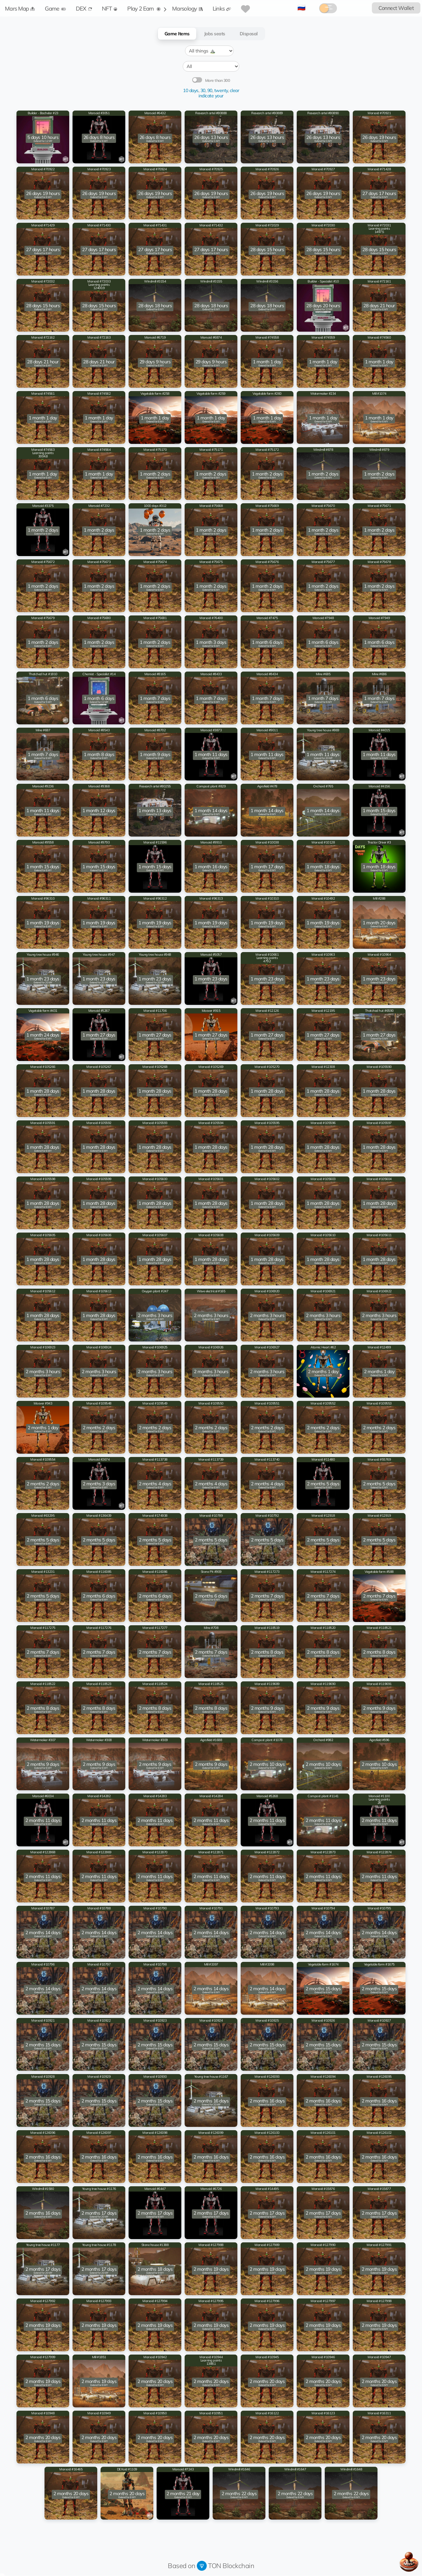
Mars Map (20, 8)
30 (202, 90)
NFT (110, 8)
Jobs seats (214, 34)
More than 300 (217, 81)
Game (55, 8)
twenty (221, 90)
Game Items (177, 34)
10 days (190, 90)
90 (209, 90)
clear (234, 90)
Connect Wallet (396, 8)
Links (222, 8)
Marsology (187, 8)
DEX (84, 8)
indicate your (211, 96)
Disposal (249, 34)
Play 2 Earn (144, 8)
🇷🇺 (301, 7)
